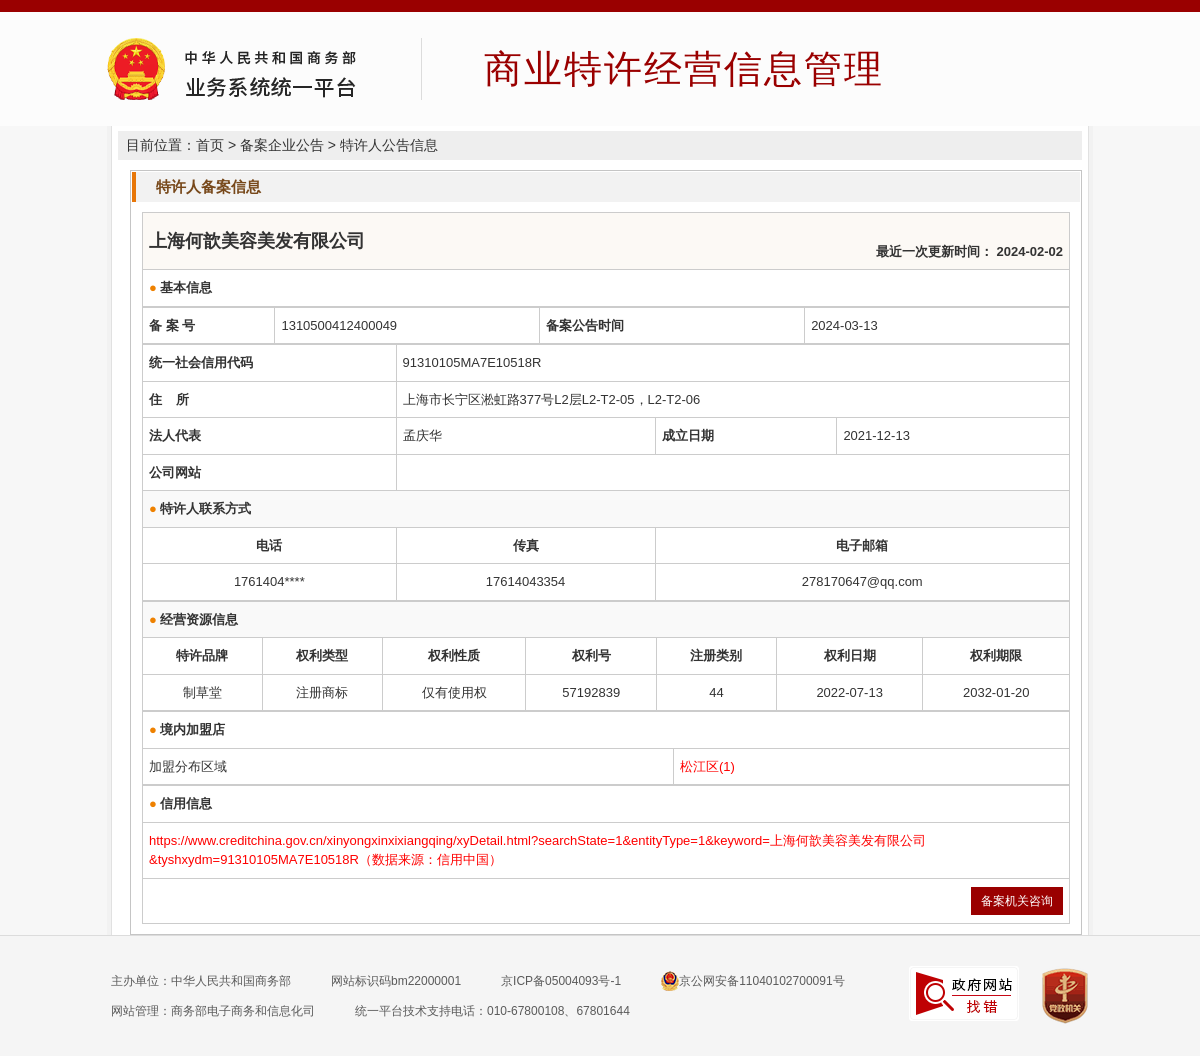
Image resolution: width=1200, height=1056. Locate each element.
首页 (210, 145)
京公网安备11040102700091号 (752, 981)
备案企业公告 (282, 145)
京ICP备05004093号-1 (561, 981)
